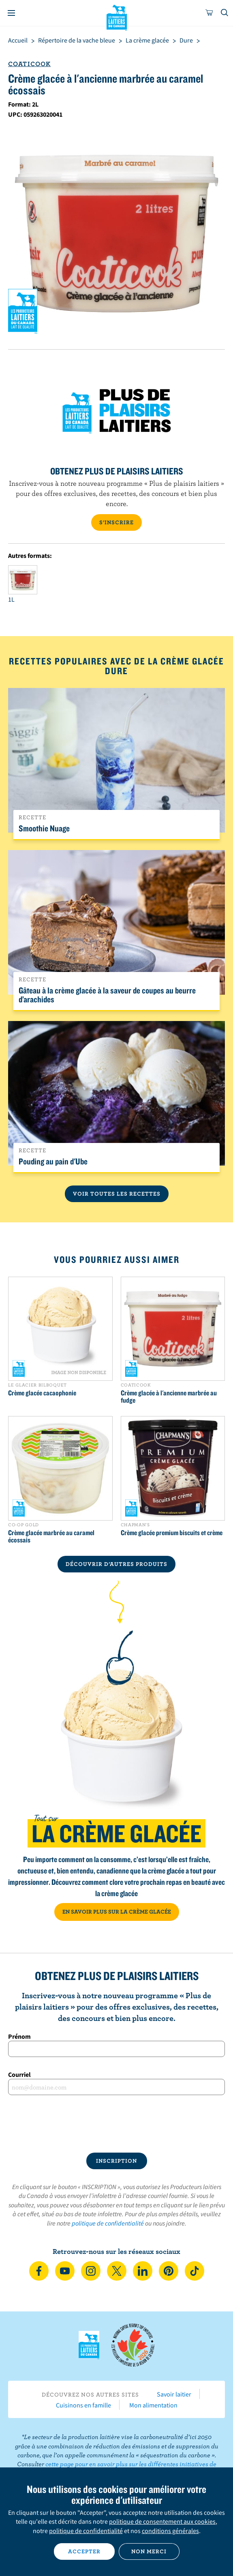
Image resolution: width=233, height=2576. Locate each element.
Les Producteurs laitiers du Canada (116, 16)
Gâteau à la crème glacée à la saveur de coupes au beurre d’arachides (107, 994)
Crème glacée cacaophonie (42, 1393)
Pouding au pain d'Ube (53, 1161)
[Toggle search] (225, 13)
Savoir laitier (174, 2394)
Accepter (84, 2551)
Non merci (149, 2551)
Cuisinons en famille (83, 2405)
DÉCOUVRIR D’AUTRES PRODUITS (116, 1564)
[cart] (209, 13)
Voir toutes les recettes (116, 1193)
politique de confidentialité (108, 2223)
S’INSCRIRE (116, 522)
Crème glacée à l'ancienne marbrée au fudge (169, 1396)
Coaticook (29, 63)
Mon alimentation (153, 2405)
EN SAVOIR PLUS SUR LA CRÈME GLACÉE (116, 1911)
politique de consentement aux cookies (162, 2521)
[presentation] (116, 2124)
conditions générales (170, 2531)
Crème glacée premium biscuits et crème (171, 1532)
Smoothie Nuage (44, 828)
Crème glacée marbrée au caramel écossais (51, 1536)
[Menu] (11, 13)
